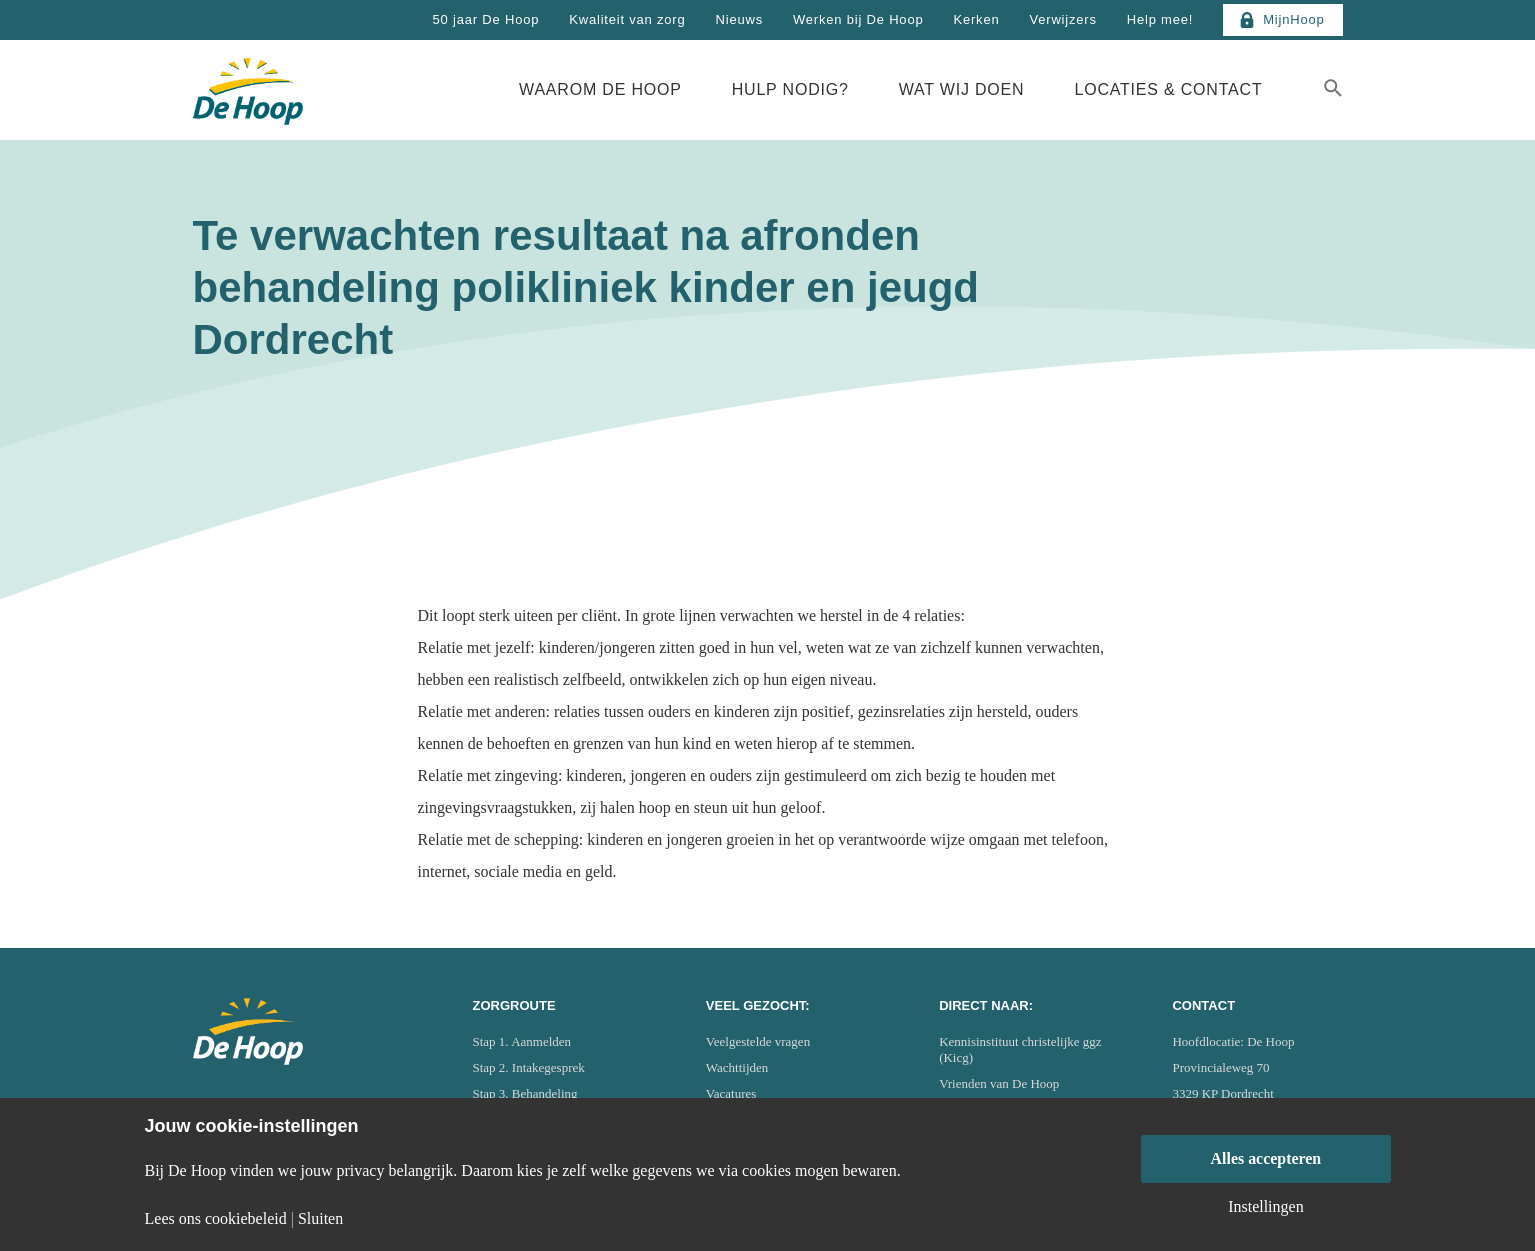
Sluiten (320, 1219)
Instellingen (1266, 1207)
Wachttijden (737, 1067)
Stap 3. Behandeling (525, 1093)
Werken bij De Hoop (858, 19)
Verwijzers (1062, 19)
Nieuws (739, 19)
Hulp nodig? (790, 89)
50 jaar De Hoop (486, 19)
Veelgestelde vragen (758, 1041)
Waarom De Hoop (600, 89)
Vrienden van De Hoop (999, 1083)
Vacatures (731, 1093)
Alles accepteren (1265, 1158)
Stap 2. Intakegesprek (529, 1067)
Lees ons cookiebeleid (216, 1219)
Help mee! (1160, 19)
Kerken (976, 19)
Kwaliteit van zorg (627, 19)
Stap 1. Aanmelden (522, 1041)
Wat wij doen (962, 89)
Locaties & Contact (1168, 89)
